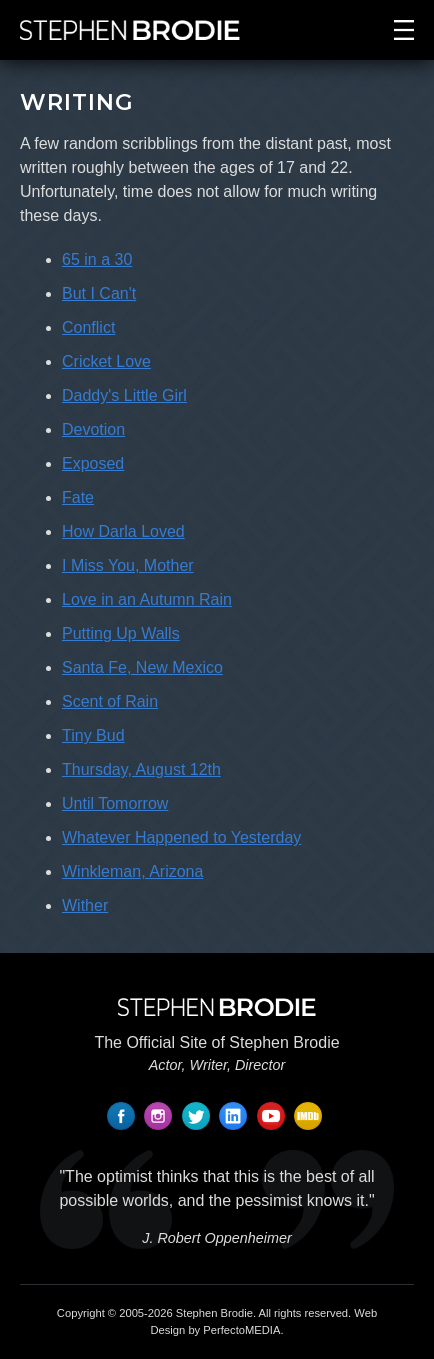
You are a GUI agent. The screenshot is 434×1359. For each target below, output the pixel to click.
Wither (85, 905)
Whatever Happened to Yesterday (181, 837)
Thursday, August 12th (141, 769)
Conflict (88, 327)
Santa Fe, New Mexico (142, 667)
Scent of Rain (110, 701)
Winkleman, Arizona (132, 871)
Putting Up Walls (121, 633)
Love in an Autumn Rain (147, 599)
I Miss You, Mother (128, 565)
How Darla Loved (123, 531)
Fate (78, 497)
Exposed (93, 463)
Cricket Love (106, 361)
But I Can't (99, 293)
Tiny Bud (93, 735)
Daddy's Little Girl (124, 395)
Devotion (93, 429)
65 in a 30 (97, 259)
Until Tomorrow (115, 803)
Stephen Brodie (214, 1313)
